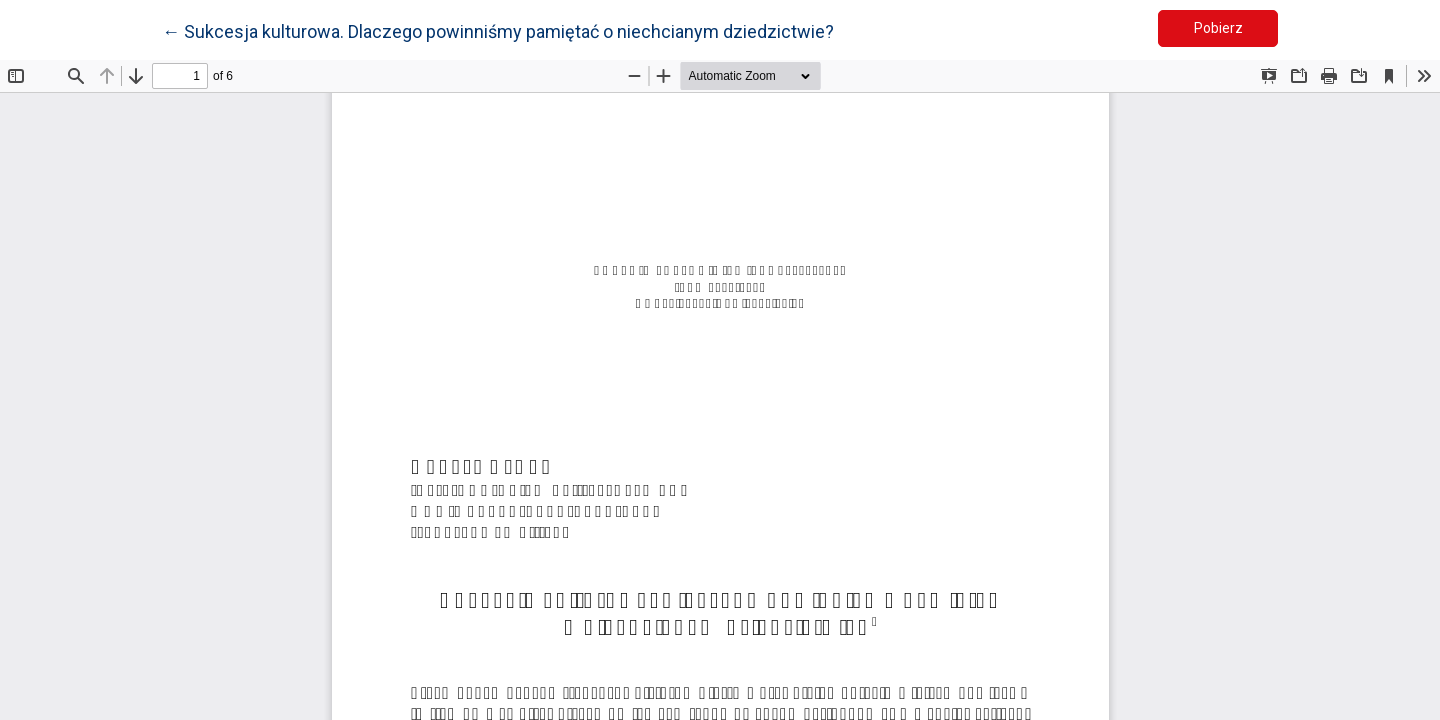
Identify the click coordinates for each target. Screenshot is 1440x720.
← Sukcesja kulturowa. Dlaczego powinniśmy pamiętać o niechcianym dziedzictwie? (498, 30)
